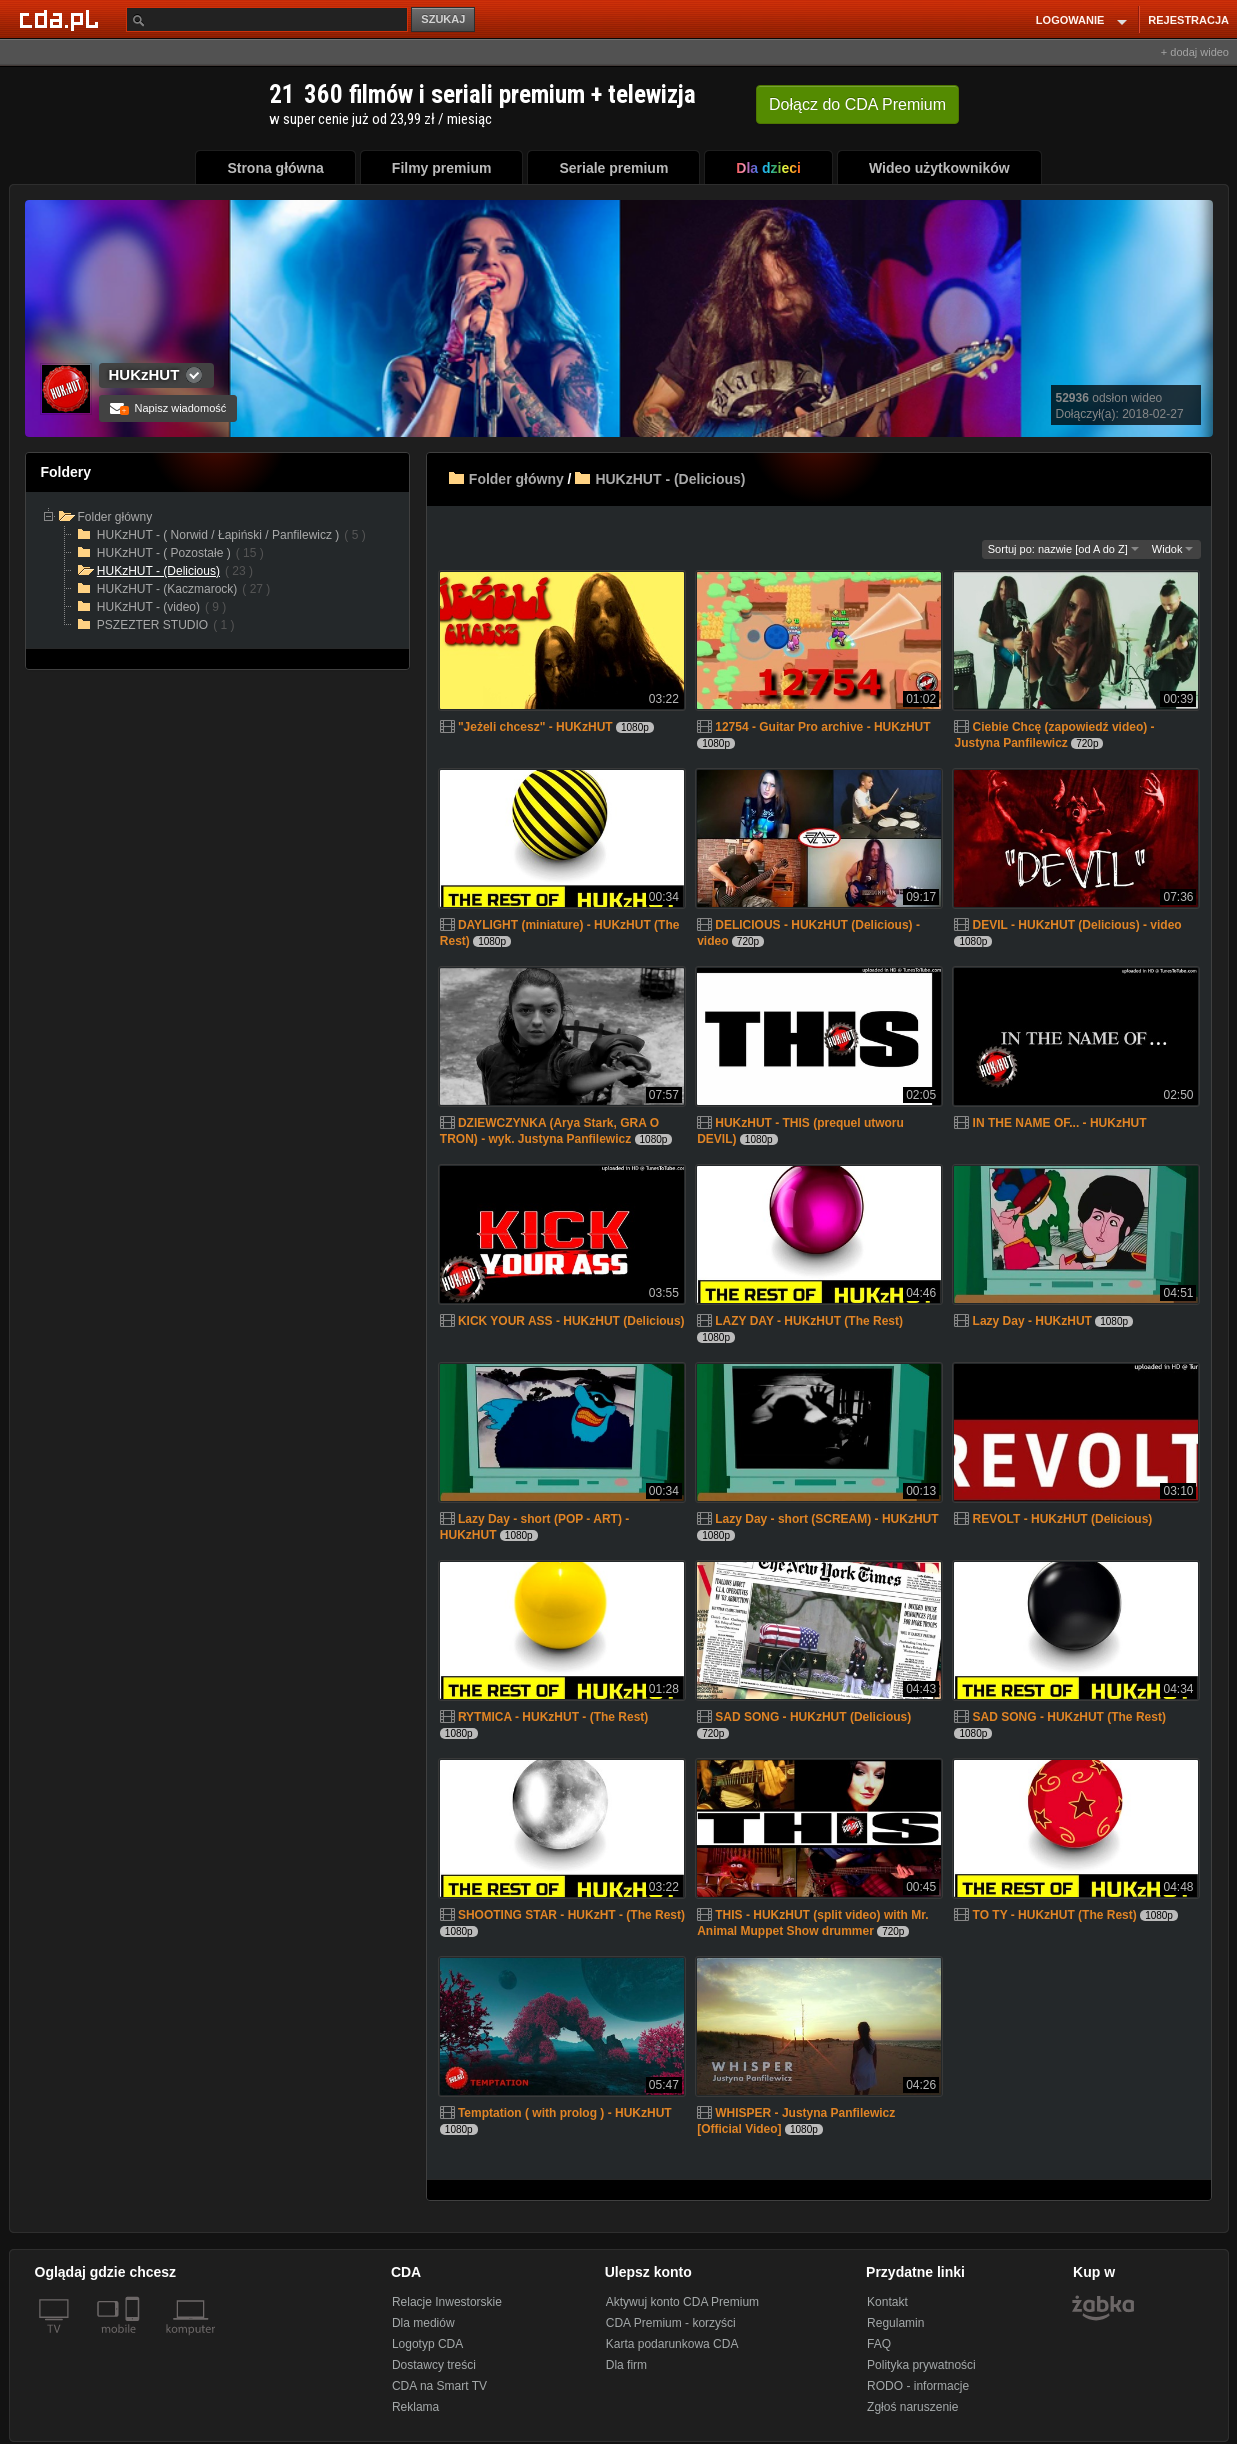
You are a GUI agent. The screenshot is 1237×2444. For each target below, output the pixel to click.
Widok (1173, 549)
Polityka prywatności (921, 2365)
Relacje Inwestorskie (447, 2302)
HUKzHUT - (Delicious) (670, 479)
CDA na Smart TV (439, 2386)
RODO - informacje (918, 2386)
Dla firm (626, 2365)
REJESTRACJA (1188, 20)
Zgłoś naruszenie (912, 2407)
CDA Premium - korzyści (671, 2323)
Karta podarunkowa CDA (672, 2344)
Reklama (415, 2407)
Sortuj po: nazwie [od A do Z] (1063, 549)
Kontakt (887, 2302)
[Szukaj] (267, 19)
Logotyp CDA (427, 2344)
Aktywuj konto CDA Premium (682, 2302)
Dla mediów (423, 2323)
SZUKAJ (443, 19)
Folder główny (516, 479)
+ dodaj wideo (1195, 52)
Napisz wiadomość (168, 408)
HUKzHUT (144, 374)
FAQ (879, 2344)
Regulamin (895, 2323)
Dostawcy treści (434, 2365)
